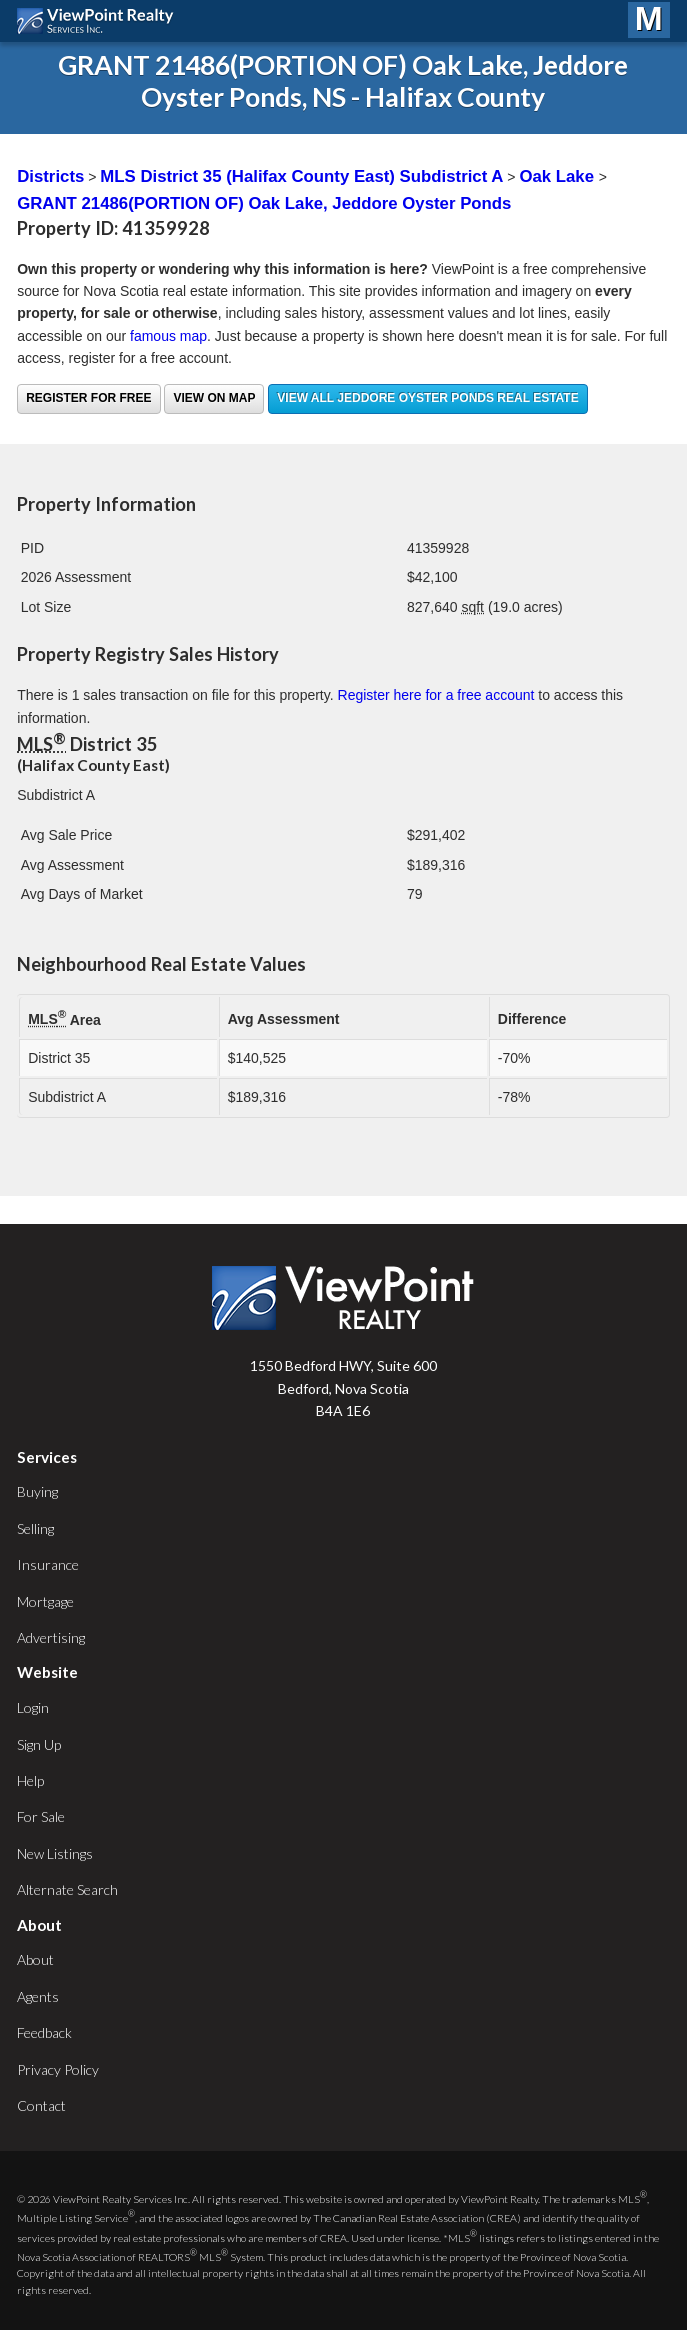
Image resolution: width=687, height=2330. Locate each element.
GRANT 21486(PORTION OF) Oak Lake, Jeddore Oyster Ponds (264, 203)
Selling (35, 1528)
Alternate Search (67, 1889)
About (35, 1959)
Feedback (44, 2032)
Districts (50, 176)
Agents (38, 1996)
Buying (37, 1491)
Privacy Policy (58, 2069)
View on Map (214, 398)
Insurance (48, 1564)
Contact (41, 2105)
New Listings (55, 1853)
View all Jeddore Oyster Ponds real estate (427, 398)
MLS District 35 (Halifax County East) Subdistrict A (301, 176)
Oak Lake (558, 176)
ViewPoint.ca (100, 21)
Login (33, 1707)
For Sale (41, 1816)
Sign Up (39, 1744)
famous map (168, 336)
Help (30, 1780)
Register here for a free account (436, 695)
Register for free (88, 398)
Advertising (51, 1637)
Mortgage (45, 1601)
